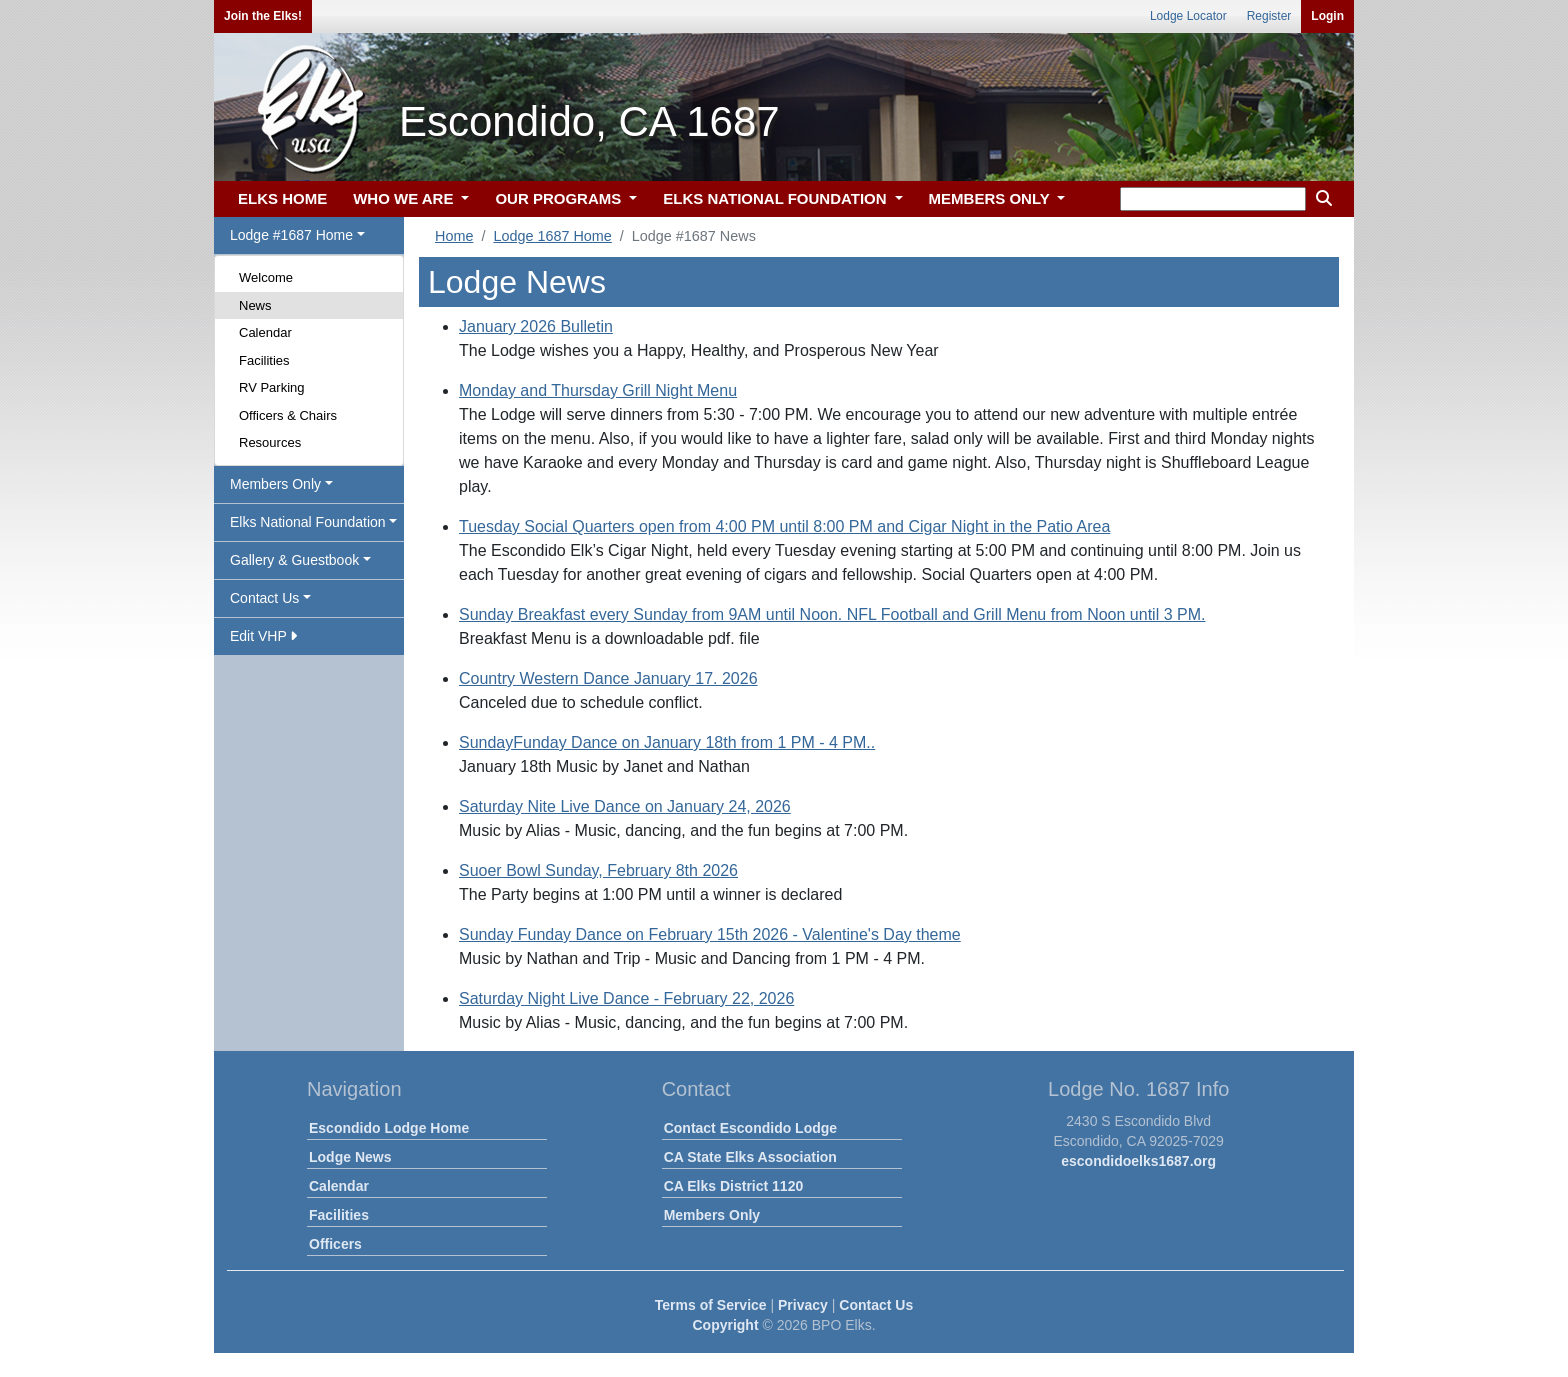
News (255, 305)
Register (1269, 16)
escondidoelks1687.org (1138, 1161)
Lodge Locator (1188, 16)
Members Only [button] (275, 484)
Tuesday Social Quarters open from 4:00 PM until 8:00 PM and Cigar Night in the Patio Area (784, 526)
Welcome (266, 277)
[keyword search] (1213, 199)
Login (1327, 16)
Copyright (725, 1325)
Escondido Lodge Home (389, 1128)
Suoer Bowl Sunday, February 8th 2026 (598, 870)
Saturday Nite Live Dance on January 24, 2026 (625, 806)
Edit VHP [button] (263, 636)
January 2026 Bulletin (536, 326)
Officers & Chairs (288, 415)
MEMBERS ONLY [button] (991, 198)
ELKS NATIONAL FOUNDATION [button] (777, 198)
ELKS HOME (282, 198)
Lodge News (350, 1157)
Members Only (712, 1215)
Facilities (264, 360)
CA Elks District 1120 (734, 1186)
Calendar (265, 332)
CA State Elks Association (750, 1157)
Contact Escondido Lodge (750, 1128)
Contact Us (876, 1305)
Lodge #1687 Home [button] (291, 235)
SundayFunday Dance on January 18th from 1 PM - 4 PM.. (667, 742)
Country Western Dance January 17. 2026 (608, 678)
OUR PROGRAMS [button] (560, 198)
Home (454, 236)
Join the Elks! (263, 16)
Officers (335, 1244)
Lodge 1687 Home (552, 236)
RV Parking (272, 387)
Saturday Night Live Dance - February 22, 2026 (626, 998)
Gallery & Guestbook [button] (294, 560)
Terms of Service (711, 1305)
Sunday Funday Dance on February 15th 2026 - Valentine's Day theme (710, 934)
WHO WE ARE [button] (405, 198)
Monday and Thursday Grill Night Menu (598, 390)
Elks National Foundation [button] (308, 522)
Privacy (803, 1305)
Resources (270, 442)
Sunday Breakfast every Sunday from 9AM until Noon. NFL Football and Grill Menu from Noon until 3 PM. (832, 614)
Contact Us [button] (264, 598)
